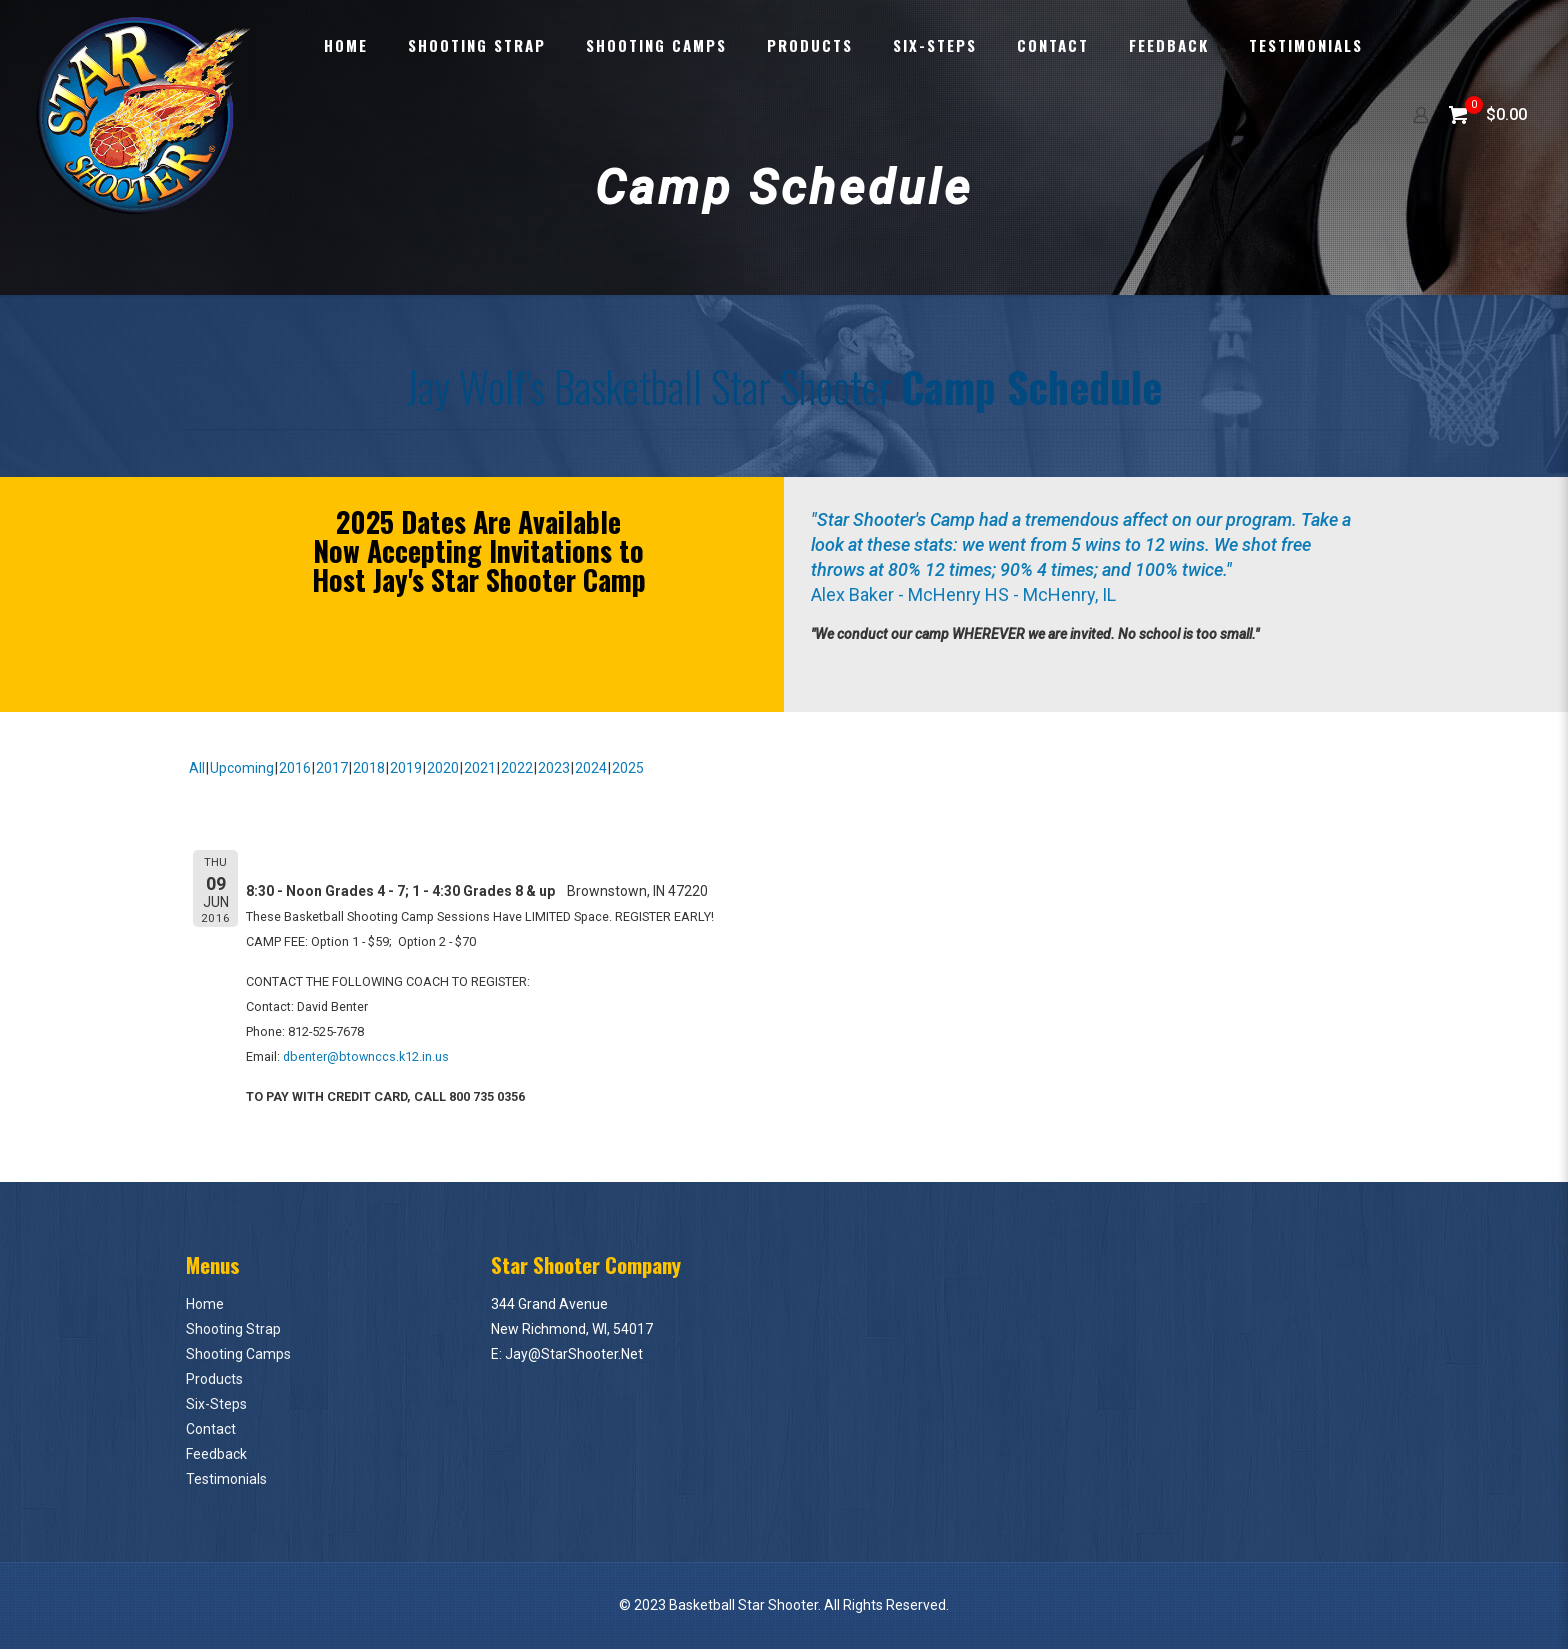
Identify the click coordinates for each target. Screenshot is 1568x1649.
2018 (369, 768)
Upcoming (242, 768)
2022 (517, 768)
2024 (591, 768)
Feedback (216, 1454)
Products (214, 1379)
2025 (628, 768)
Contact (211, 1429)
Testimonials (226, 1479)
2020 (443, 768)
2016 (295, 768)
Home (205, 1304)
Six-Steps (216, 1404)
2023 (554, 768)
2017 (332, 768)
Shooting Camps (238, 1354)
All (197, 768)
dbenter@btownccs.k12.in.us (366, 1056)
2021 (480, 768)
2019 (406, 768)
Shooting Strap (233, 1329)
